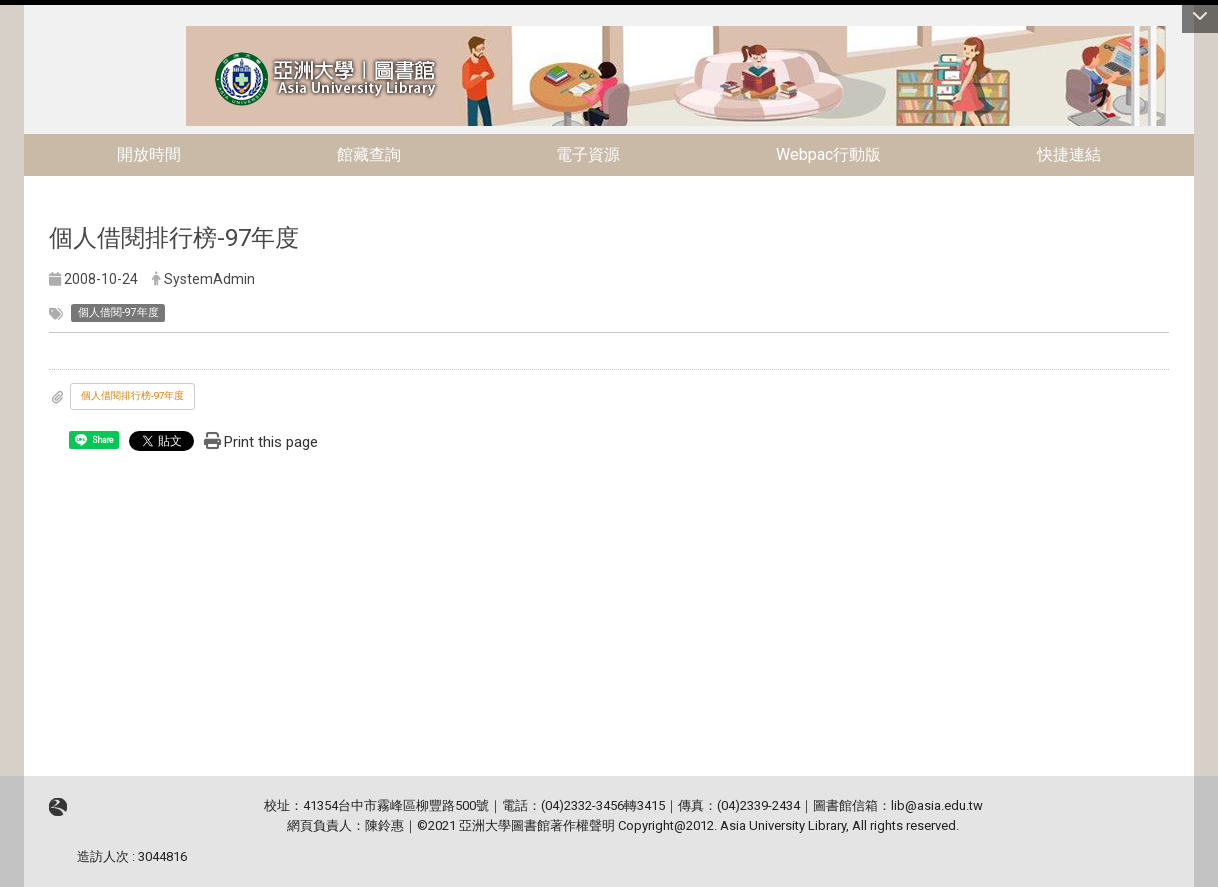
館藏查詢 (369, 154)
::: (175, 34)
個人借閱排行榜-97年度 (132, 395)
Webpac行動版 (828, 154)
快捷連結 (1069, 154)
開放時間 (149, 154)
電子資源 (588, 154)
